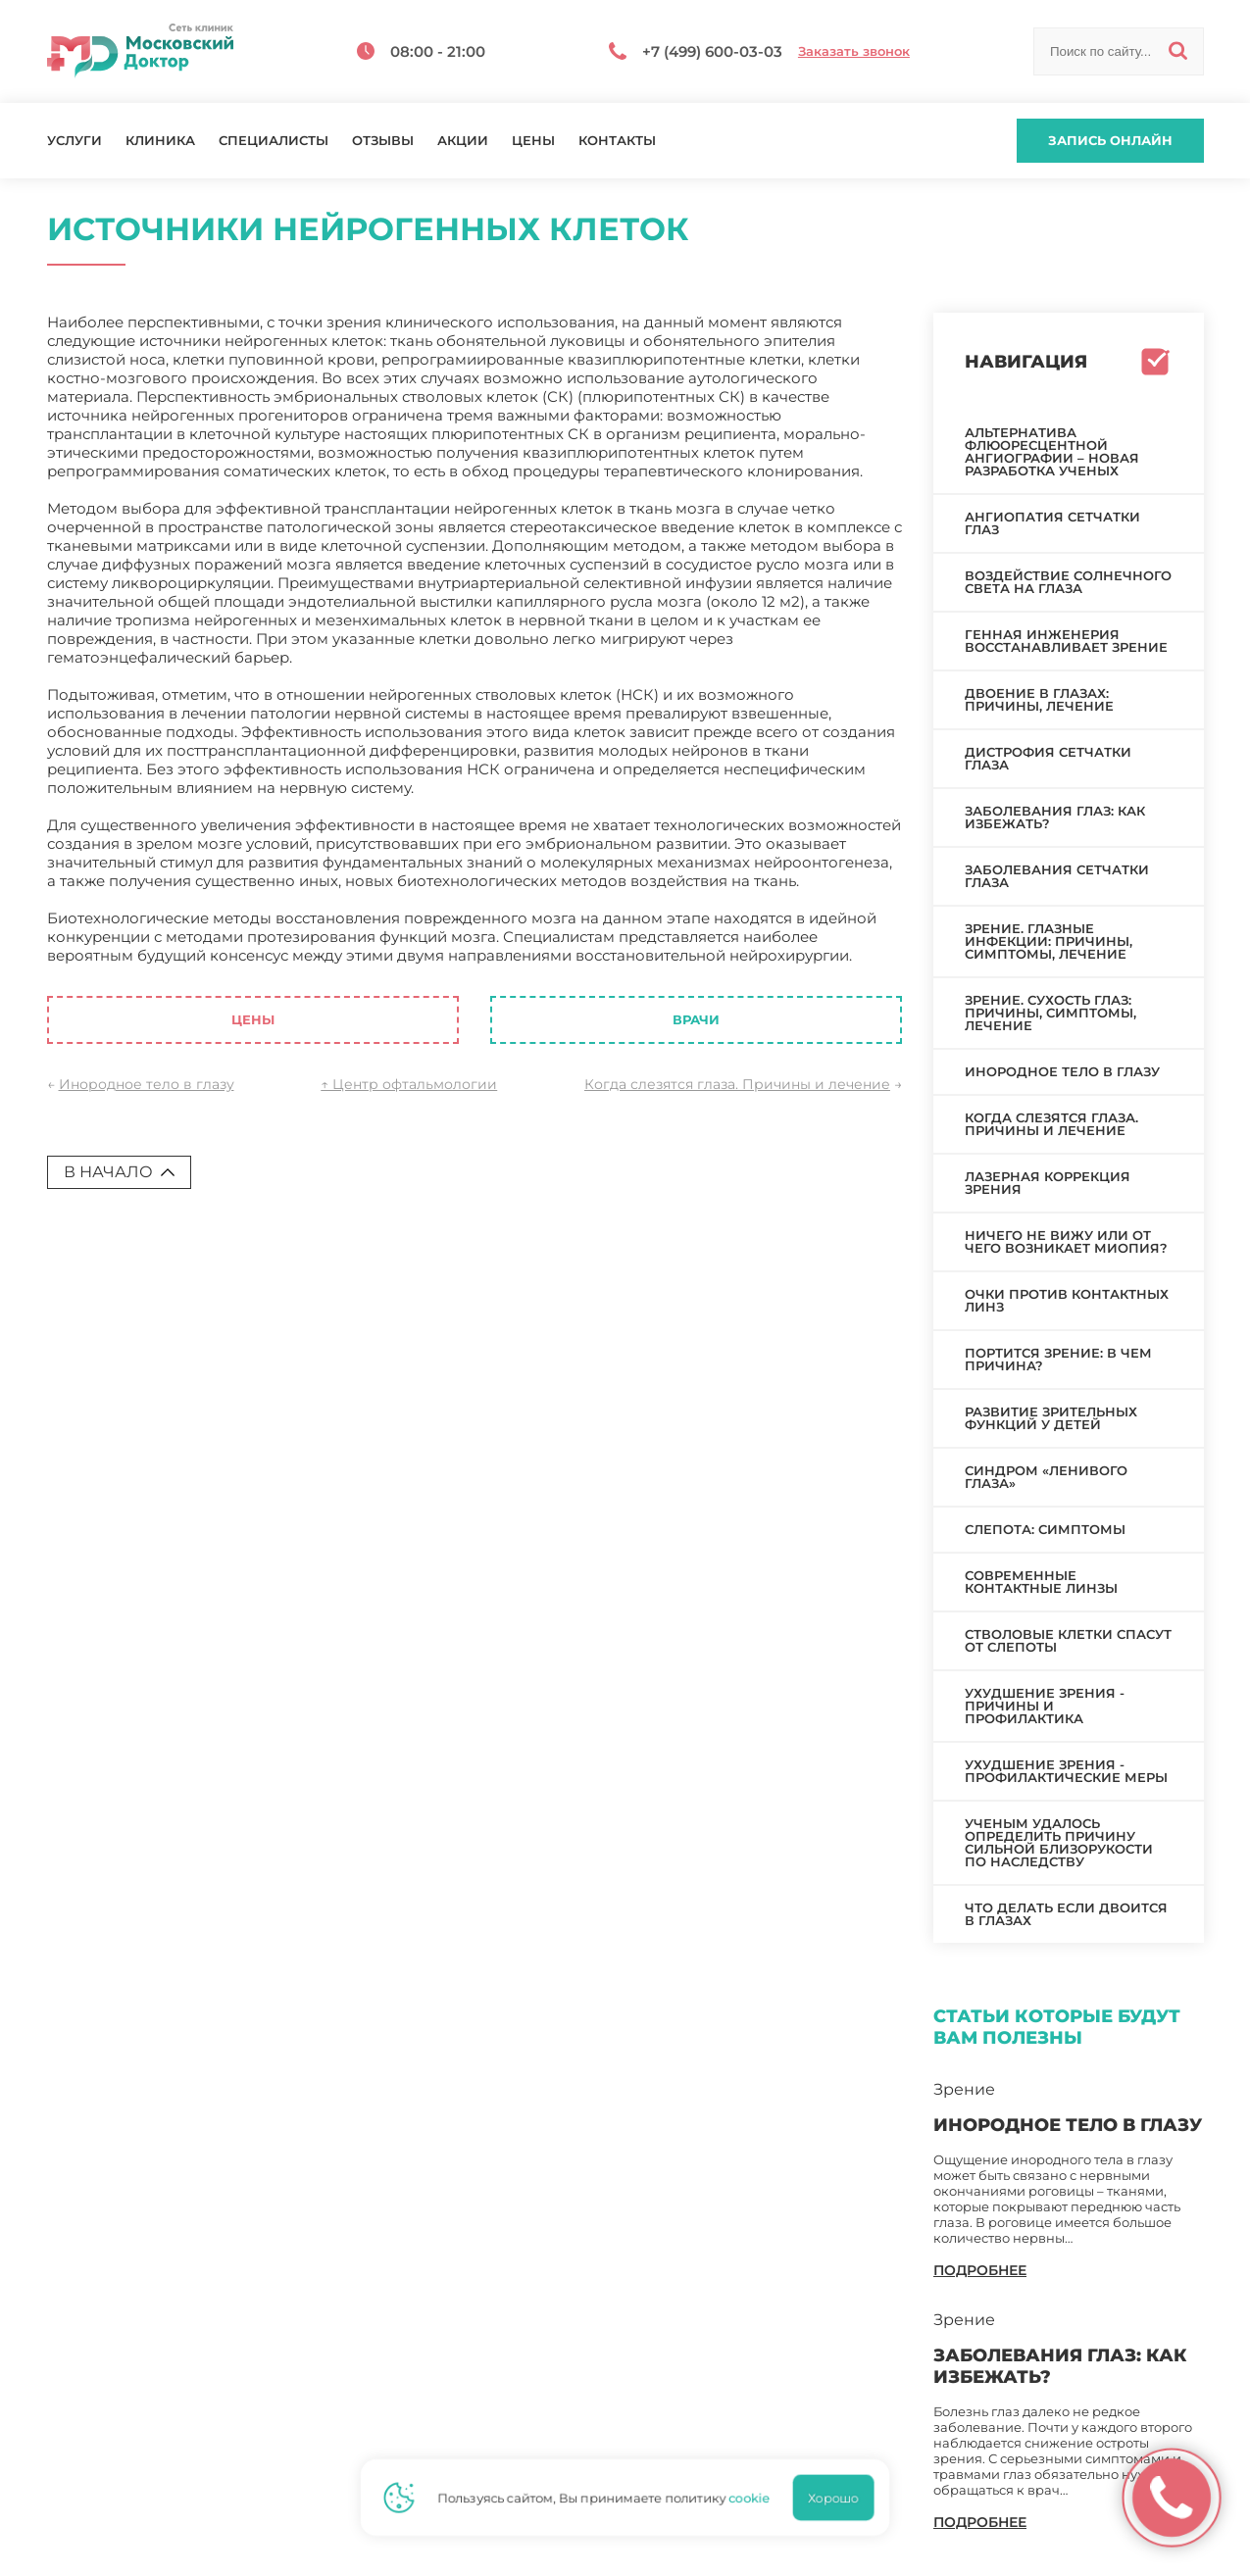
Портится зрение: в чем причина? (1058, 1359)
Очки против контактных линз (1067, 1300)
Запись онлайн (1110, 140)
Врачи (696, 1019)
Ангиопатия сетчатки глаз (1052, 523)
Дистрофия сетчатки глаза (1048, 758)
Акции (462, 140)
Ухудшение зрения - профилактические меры (1066, 1771)
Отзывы (383, 140)
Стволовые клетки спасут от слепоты (1068, 1640)
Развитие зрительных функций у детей (1051, 1418)
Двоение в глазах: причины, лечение (1039, 699)
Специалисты (273, 140)
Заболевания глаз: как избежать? (1055, 817)
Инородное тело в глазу (146, 1084)
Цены (533, 140)
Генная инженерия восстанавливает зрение (1066, 640)
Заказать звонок (854, 51)
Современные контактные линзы (1041, 1581)
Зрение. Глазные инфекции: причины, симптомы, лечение (1048, 941)
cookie (755, 2497)
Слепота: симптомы (1045, 1529)
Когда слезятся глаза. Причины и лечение (737, 1084)
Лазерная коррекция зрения (1047, 1182)
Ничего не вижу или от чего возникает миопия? (1066, 1241)
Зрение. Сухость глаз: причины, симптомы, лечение (1050, 1012)
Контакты (617, 140)
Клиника (160, 140)
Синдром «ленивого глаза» (1046, 1476)
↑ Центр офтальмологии (409, 1084)
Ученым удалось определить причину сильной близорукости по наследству (1059, 1842)
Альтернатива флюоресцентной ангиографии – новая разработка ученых (1052, 451)
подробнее (979, 2270)
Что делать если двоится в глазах (1066, 1914)
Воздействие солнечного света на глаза (1068, 582)
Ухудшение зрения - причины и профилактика (1045, 1705)
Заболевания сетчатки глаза (1057, 876)
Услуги (74, 140)
